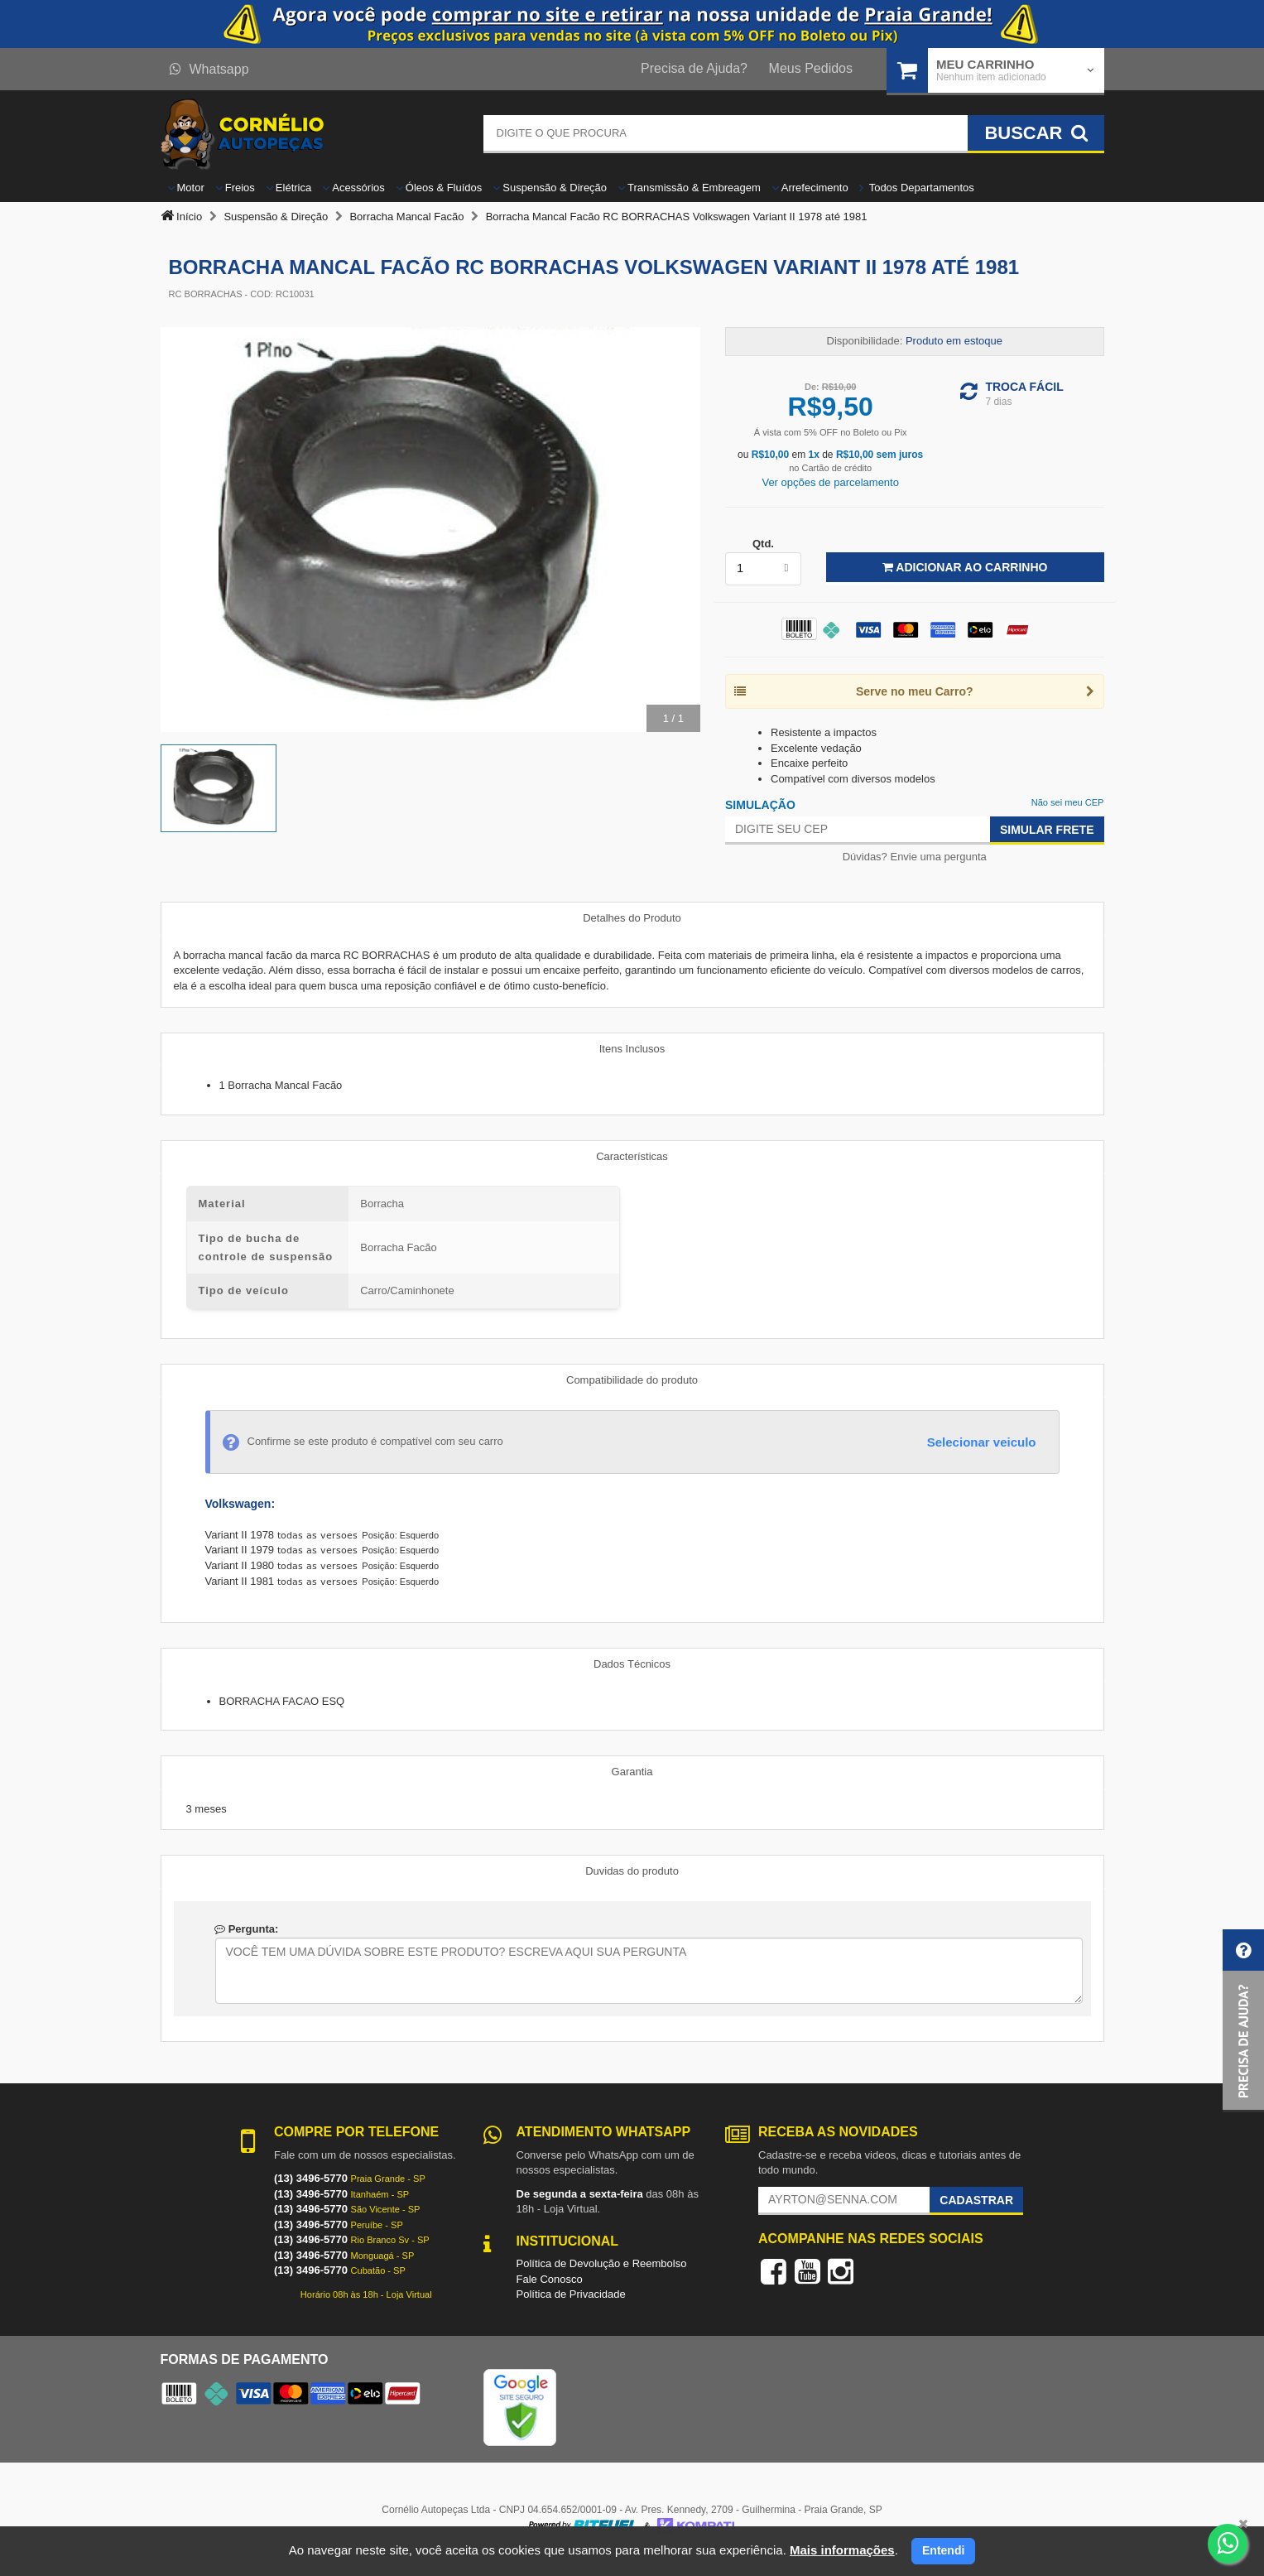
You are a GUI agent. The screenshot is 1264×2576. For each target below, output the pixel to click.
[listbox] (763, 568)
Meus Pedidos (811, 68)
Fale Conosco (550, 2279)
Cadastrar (976, 2200)
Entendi (943, 2550)
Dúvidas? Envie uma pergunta (915, 856)
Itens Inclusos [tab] (632, 1048)
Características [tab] (632, 1156)
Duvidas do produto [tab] (632, 1871)
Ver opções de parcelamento (830, 482)
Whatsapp (209, 69)
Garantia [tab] (632, 1771)
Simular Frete (1047, 829)
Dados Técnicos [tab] (632, 1664)
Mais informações (842, 2550)
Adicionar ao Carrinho (964, 567)
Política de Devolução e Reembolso (602, 2263)
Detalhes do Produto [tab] (632, 918)
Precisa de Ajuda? (694, 68)
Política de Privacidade (571, 2294)
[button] (1243, 2020)
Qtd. (763, 543)
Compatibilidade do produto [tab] (632, 1380)
